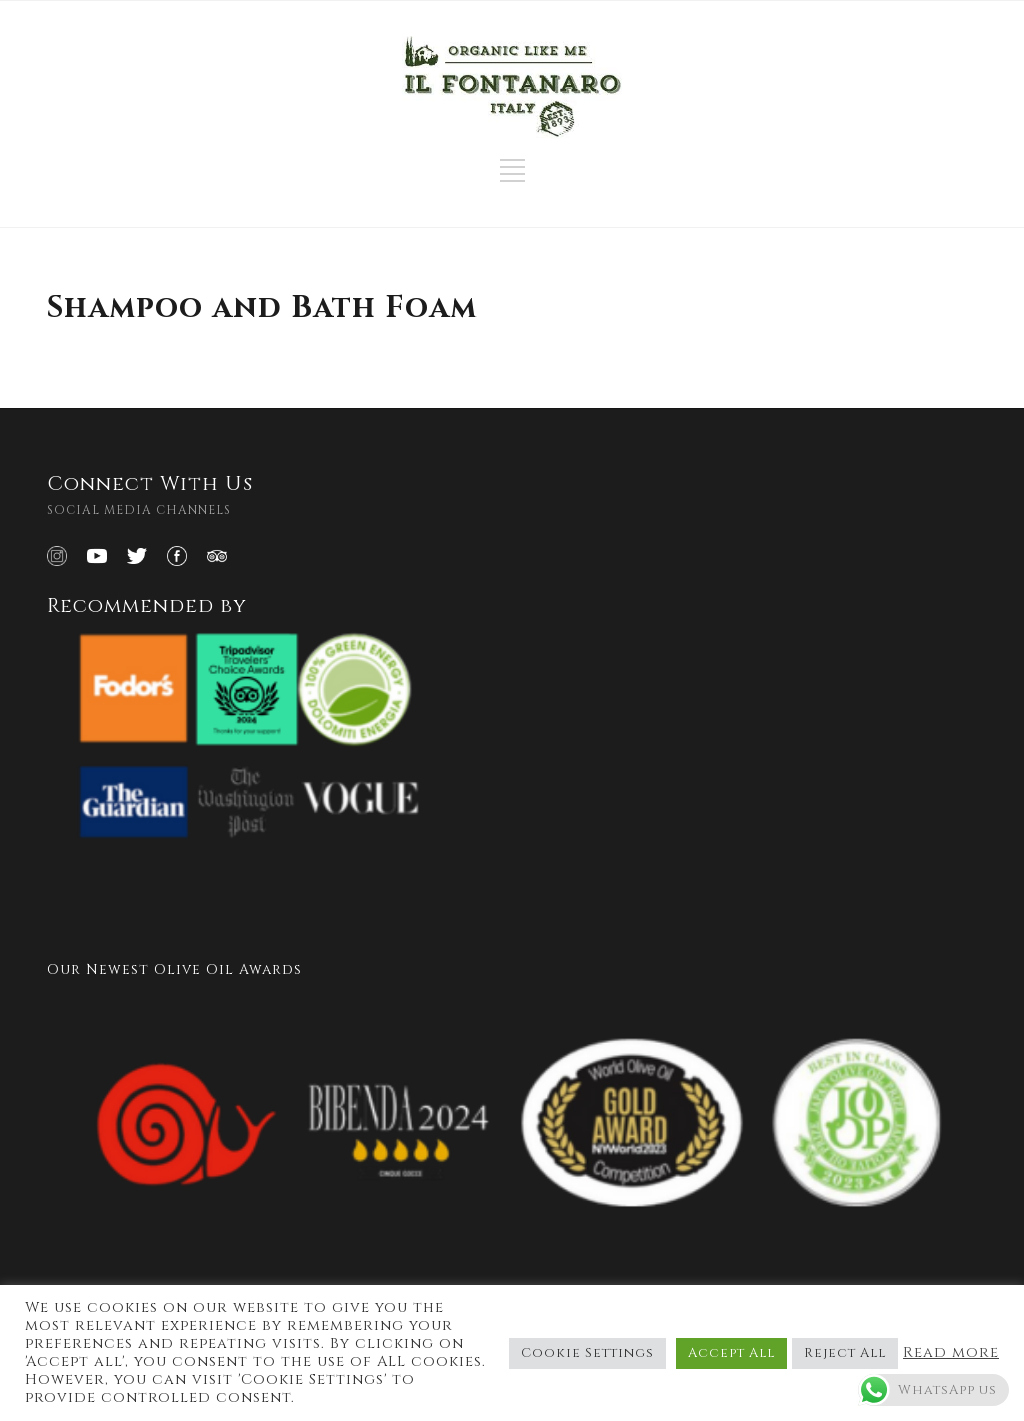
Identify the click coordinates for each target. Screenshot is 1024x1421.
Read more (951, 1353)
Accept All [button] (731, 1353)
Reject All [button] (845, 1353)
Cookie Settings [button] (587, 1353)
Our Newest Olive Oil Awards (174, 969)
